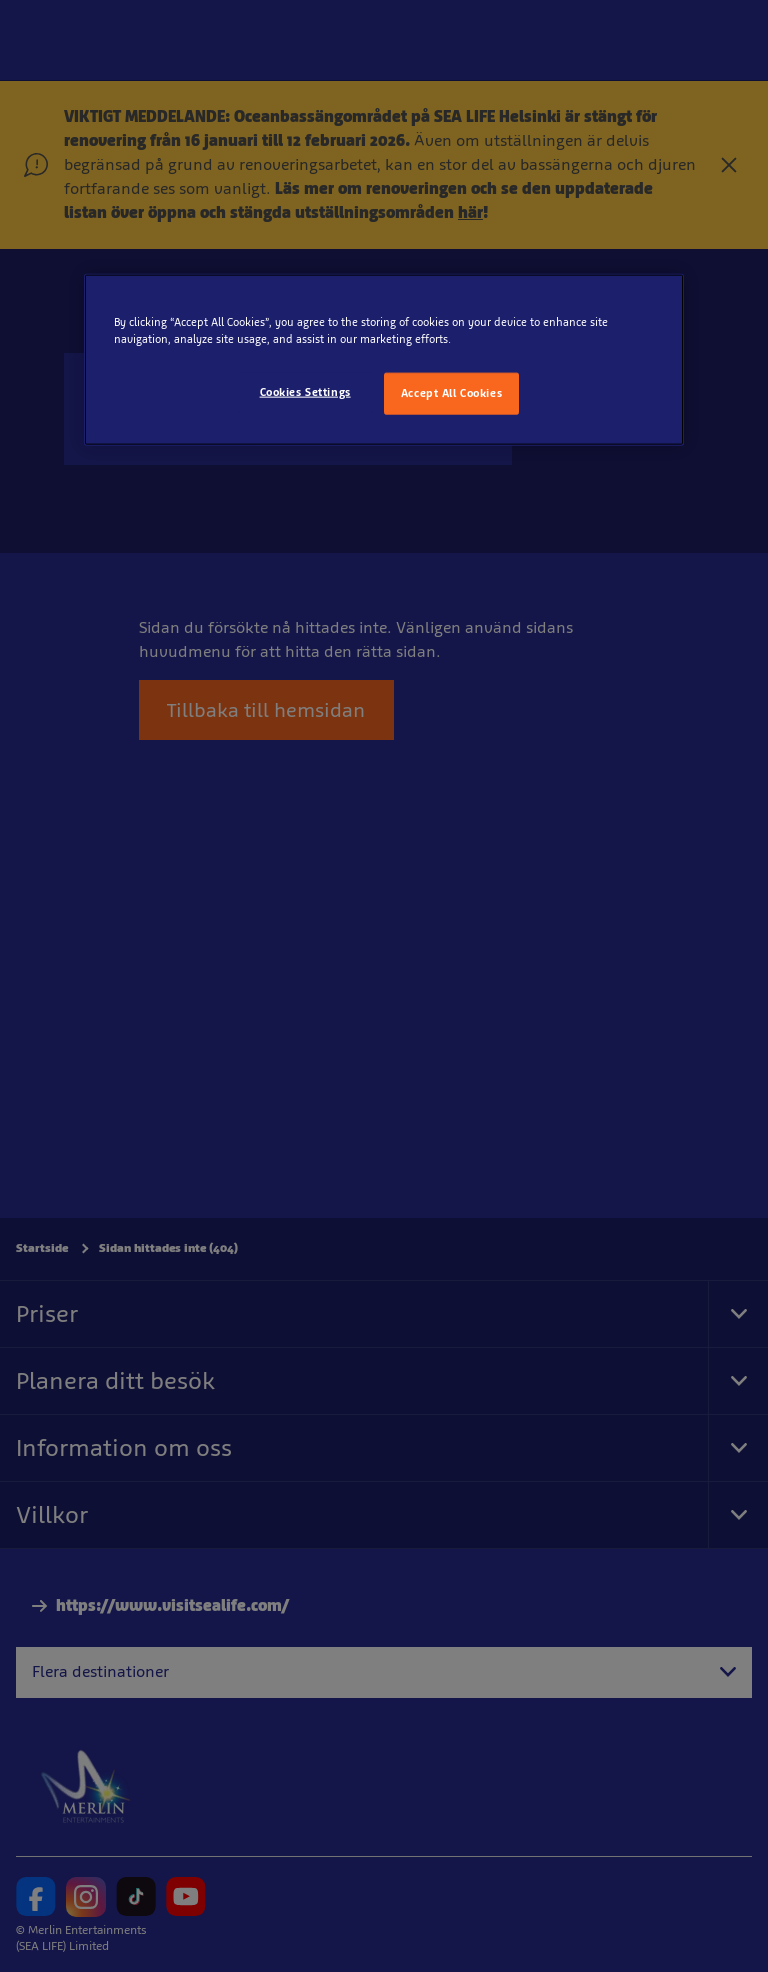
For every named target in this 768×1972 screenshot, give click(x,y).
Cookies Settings (305, 392)
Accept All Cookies (451, 393)
